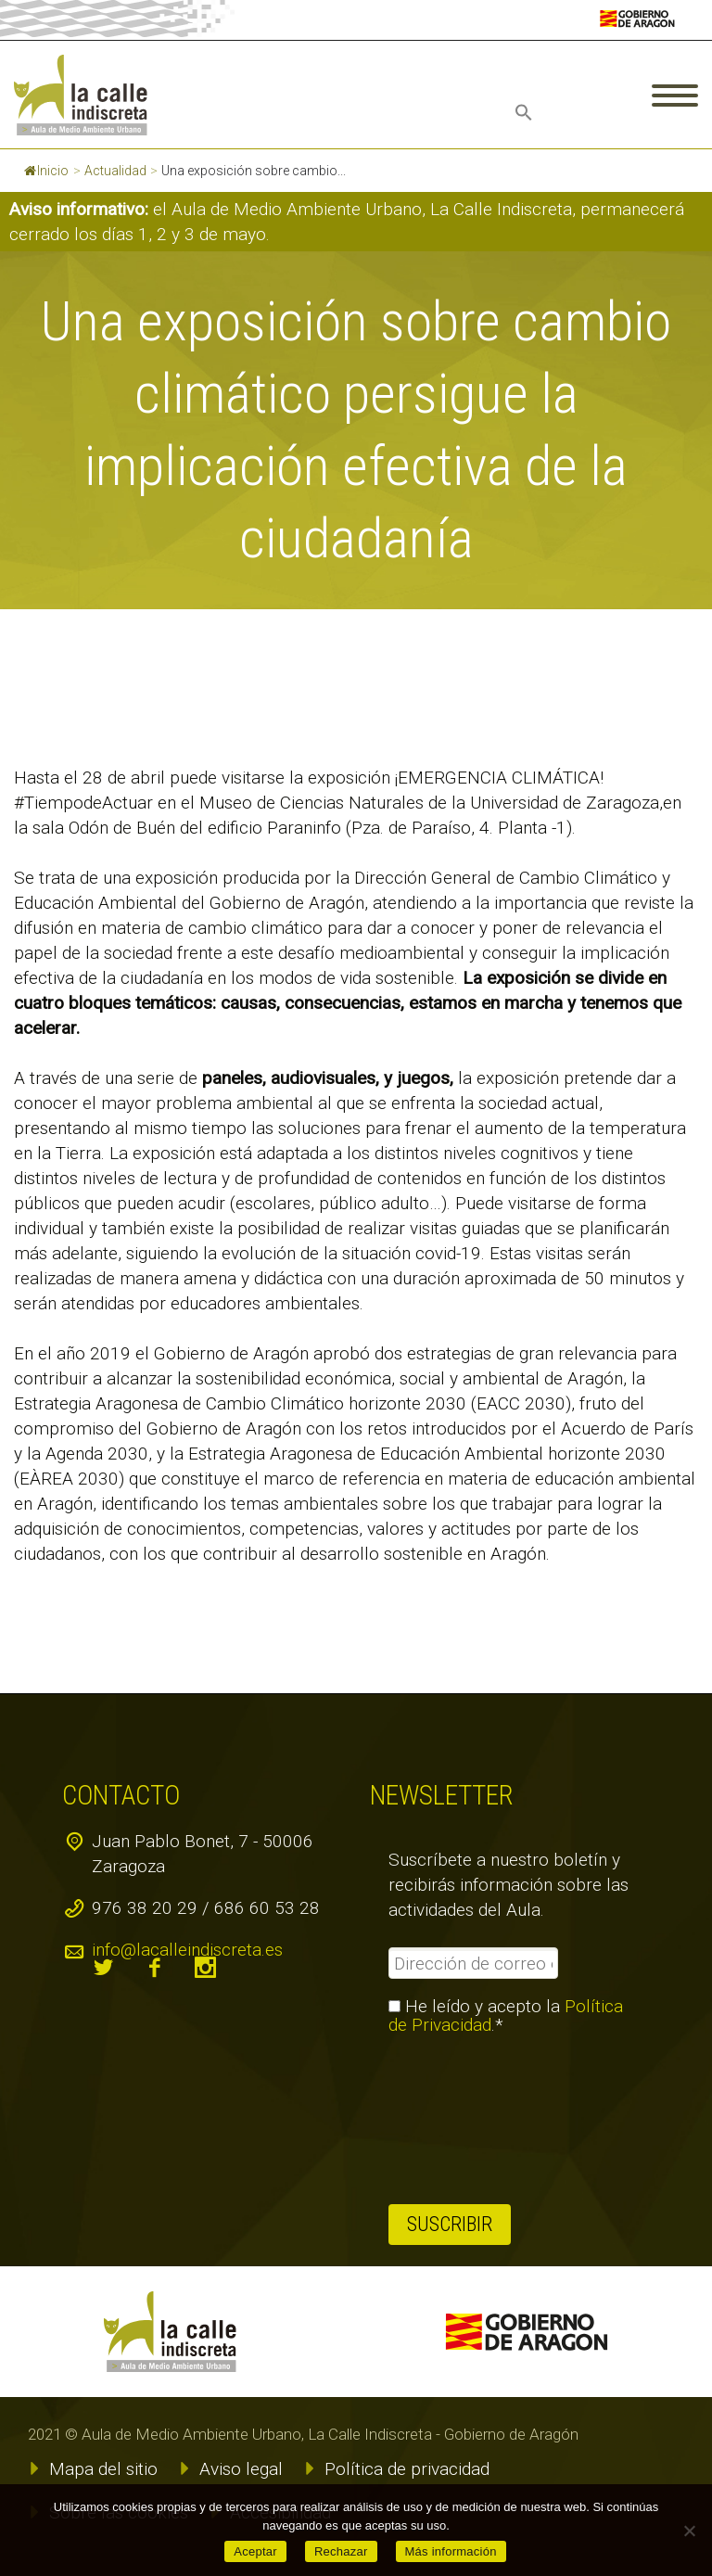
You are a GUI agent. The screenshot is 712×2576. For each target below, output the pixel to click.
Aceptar (255, 2551)
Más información (451, 2551)
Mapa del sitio (103, 2469)
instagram (206, 1968)
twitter (104, 1968)
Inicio (46, 170)
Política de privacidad (407, 2469)
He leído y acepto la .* (505, 2015)
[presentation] (464, 2120)
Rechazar (341, 2551)
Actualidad (115, 170)
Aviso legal (241, 2469)
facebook (155, 1968)
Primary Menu (675, 95)
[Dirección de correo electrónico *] (473, 1963)
